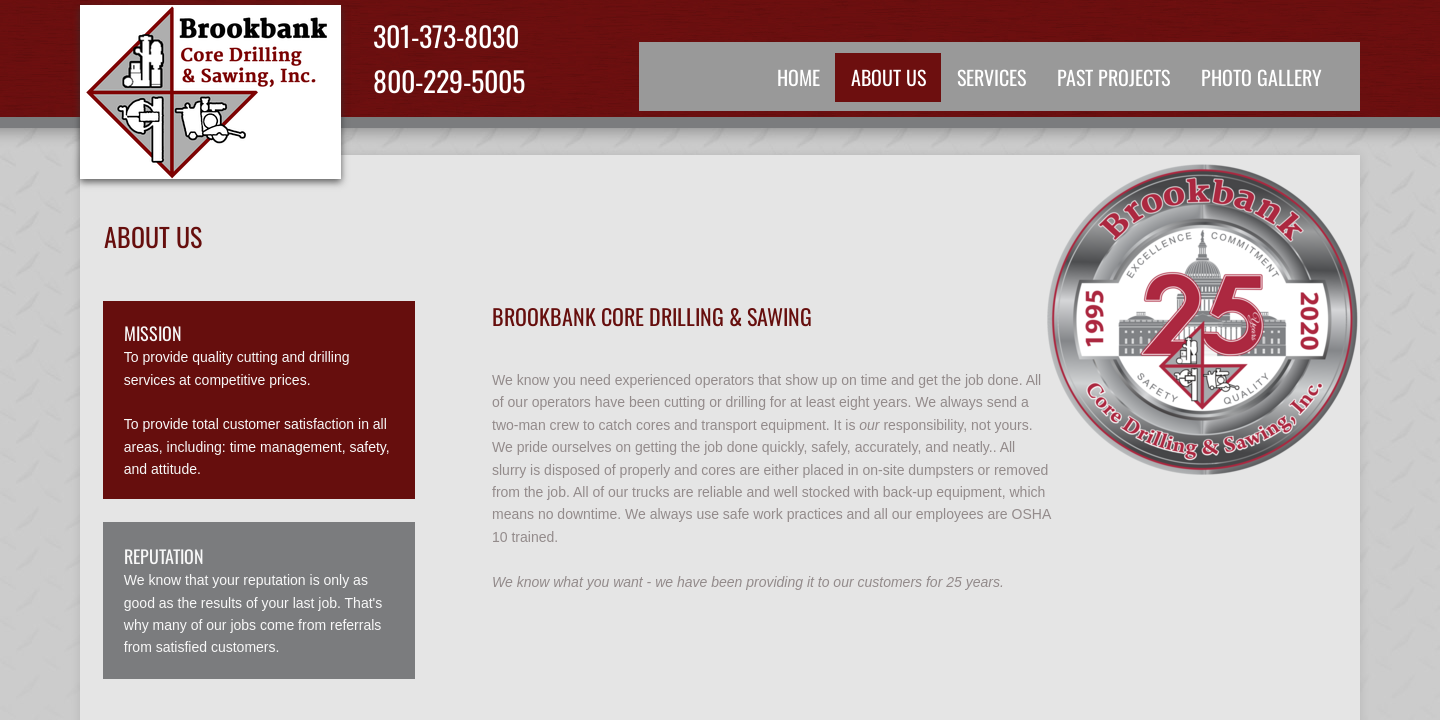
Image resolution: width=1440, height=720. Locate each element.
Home (798, 77)
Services (991, 77)
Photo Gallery (1261, 77)
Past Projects (1113, 77)
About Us (888, 77)
